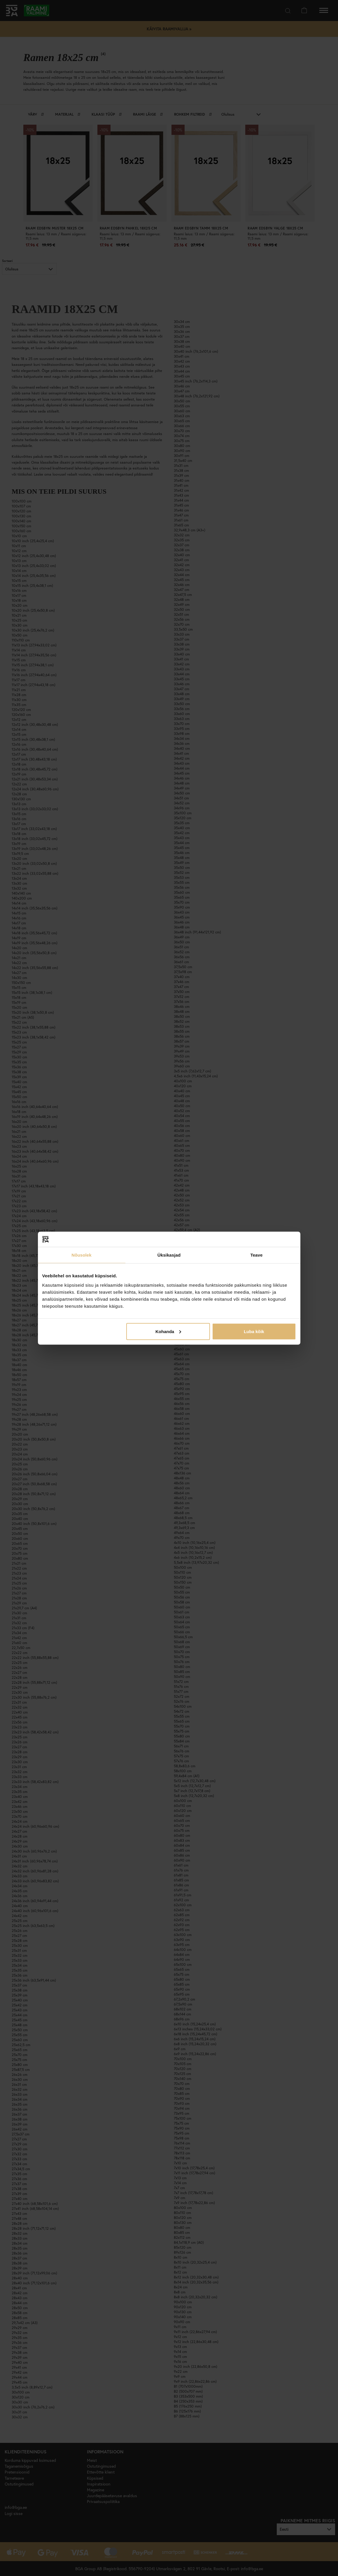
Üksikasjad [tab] (169, 1255)
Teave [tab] (257, 1255)
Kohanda (168, 1331)
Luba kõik (254, 1331)
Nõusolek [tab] (81, 1255)
